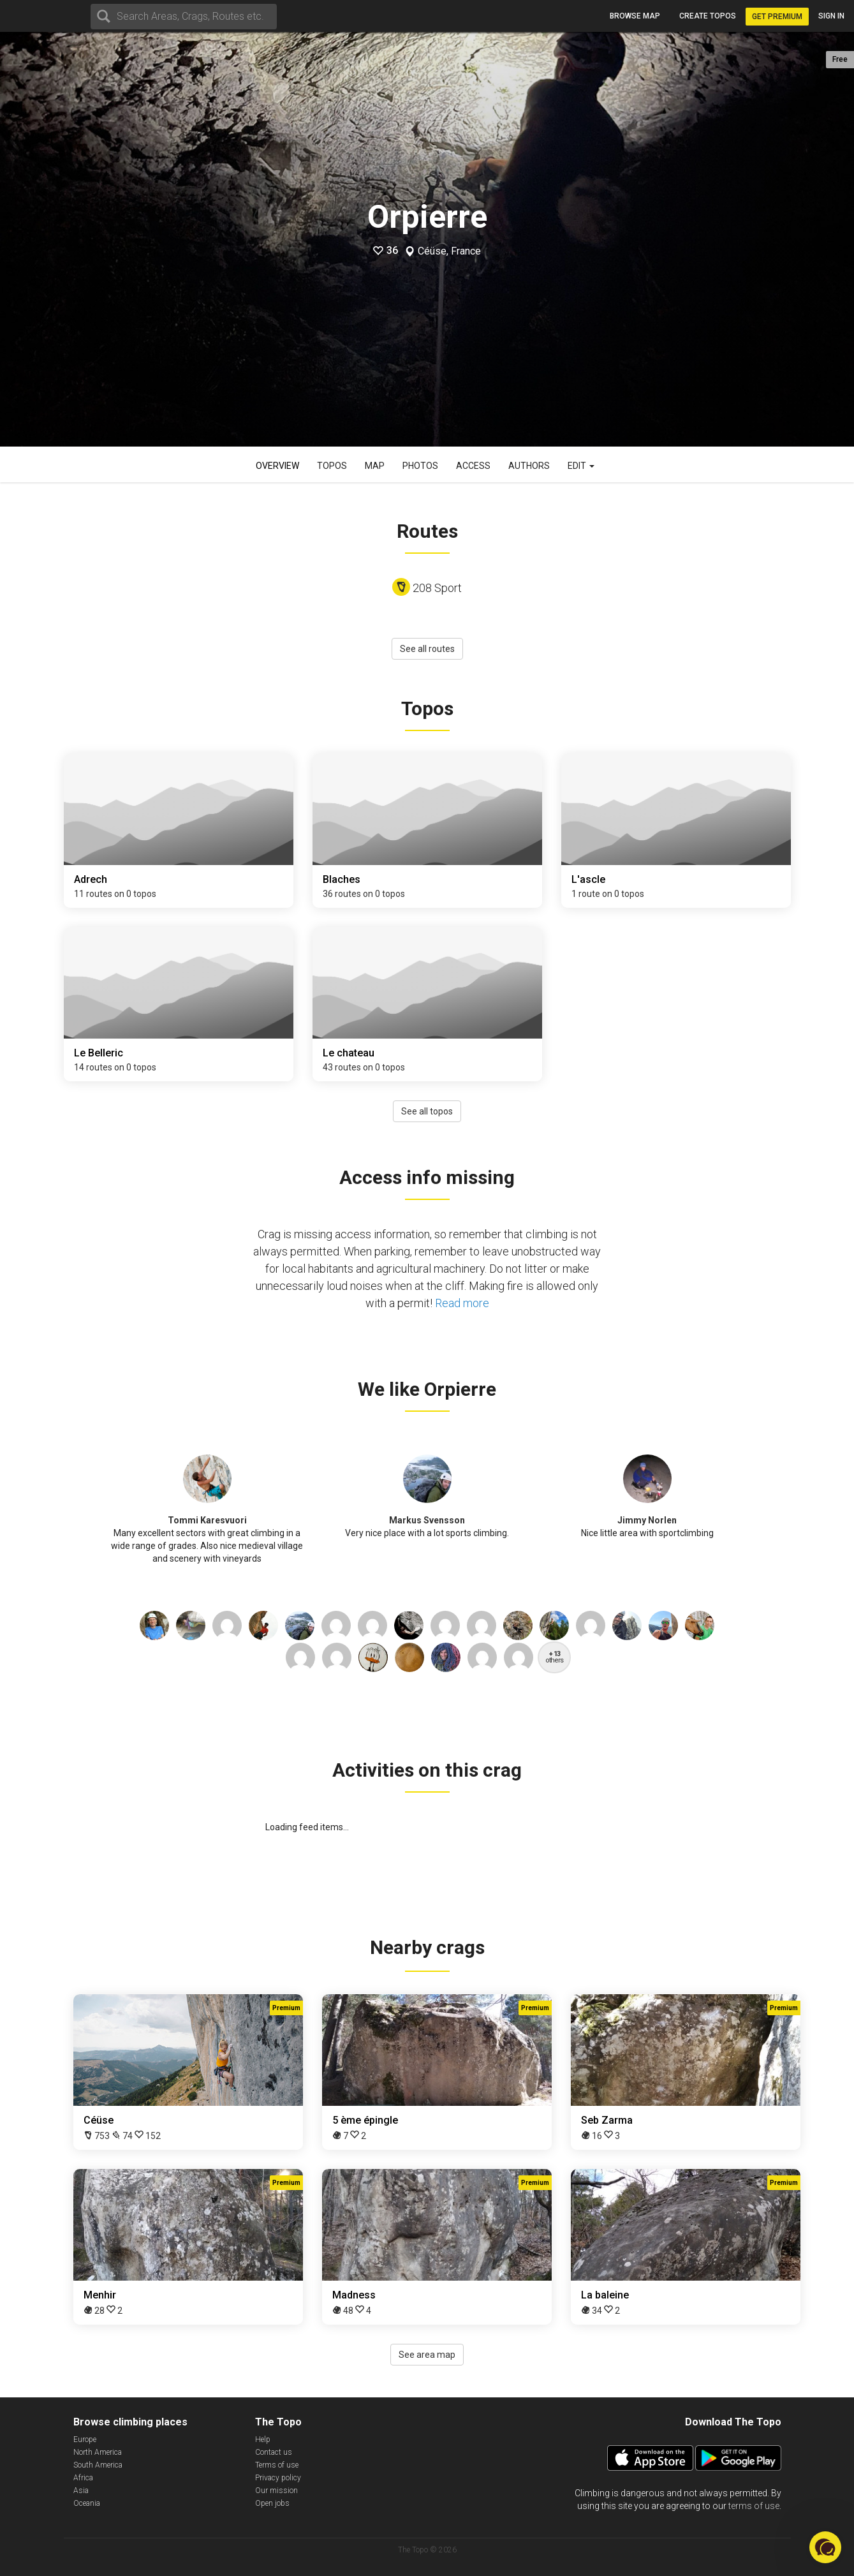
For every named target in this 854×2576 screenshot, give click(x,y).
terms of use (753, 2506)
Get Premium (777, 16)
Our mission (276, 2490)
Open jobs (272, 2503)
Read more (462, 1303)
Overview (277, 466)
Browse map (635, 15)
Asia (81, 2490)
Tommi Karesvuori (207, 1520)
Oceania (86, 2503)
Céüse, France (449, 251)
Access (473, 466)
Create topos (707, 15)
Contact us (273, 2452)
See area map (427, 2355)
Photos (420, 466)
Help (262, 2439)
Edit (581, 466)
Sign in (831, 15)
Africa (83, 2477)
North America (97, 2452)
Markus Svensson (427, 1520)
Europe (84, 2439)
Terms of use (276, 2465)
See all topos (427, 1111)
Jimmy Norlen (647, 1520)
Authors (529, 466)
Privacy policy (278, 2477)
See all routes (427, 649)
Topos (332, 466)
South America (97, 2465)
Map (375, 466)
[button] (825, 2547)
